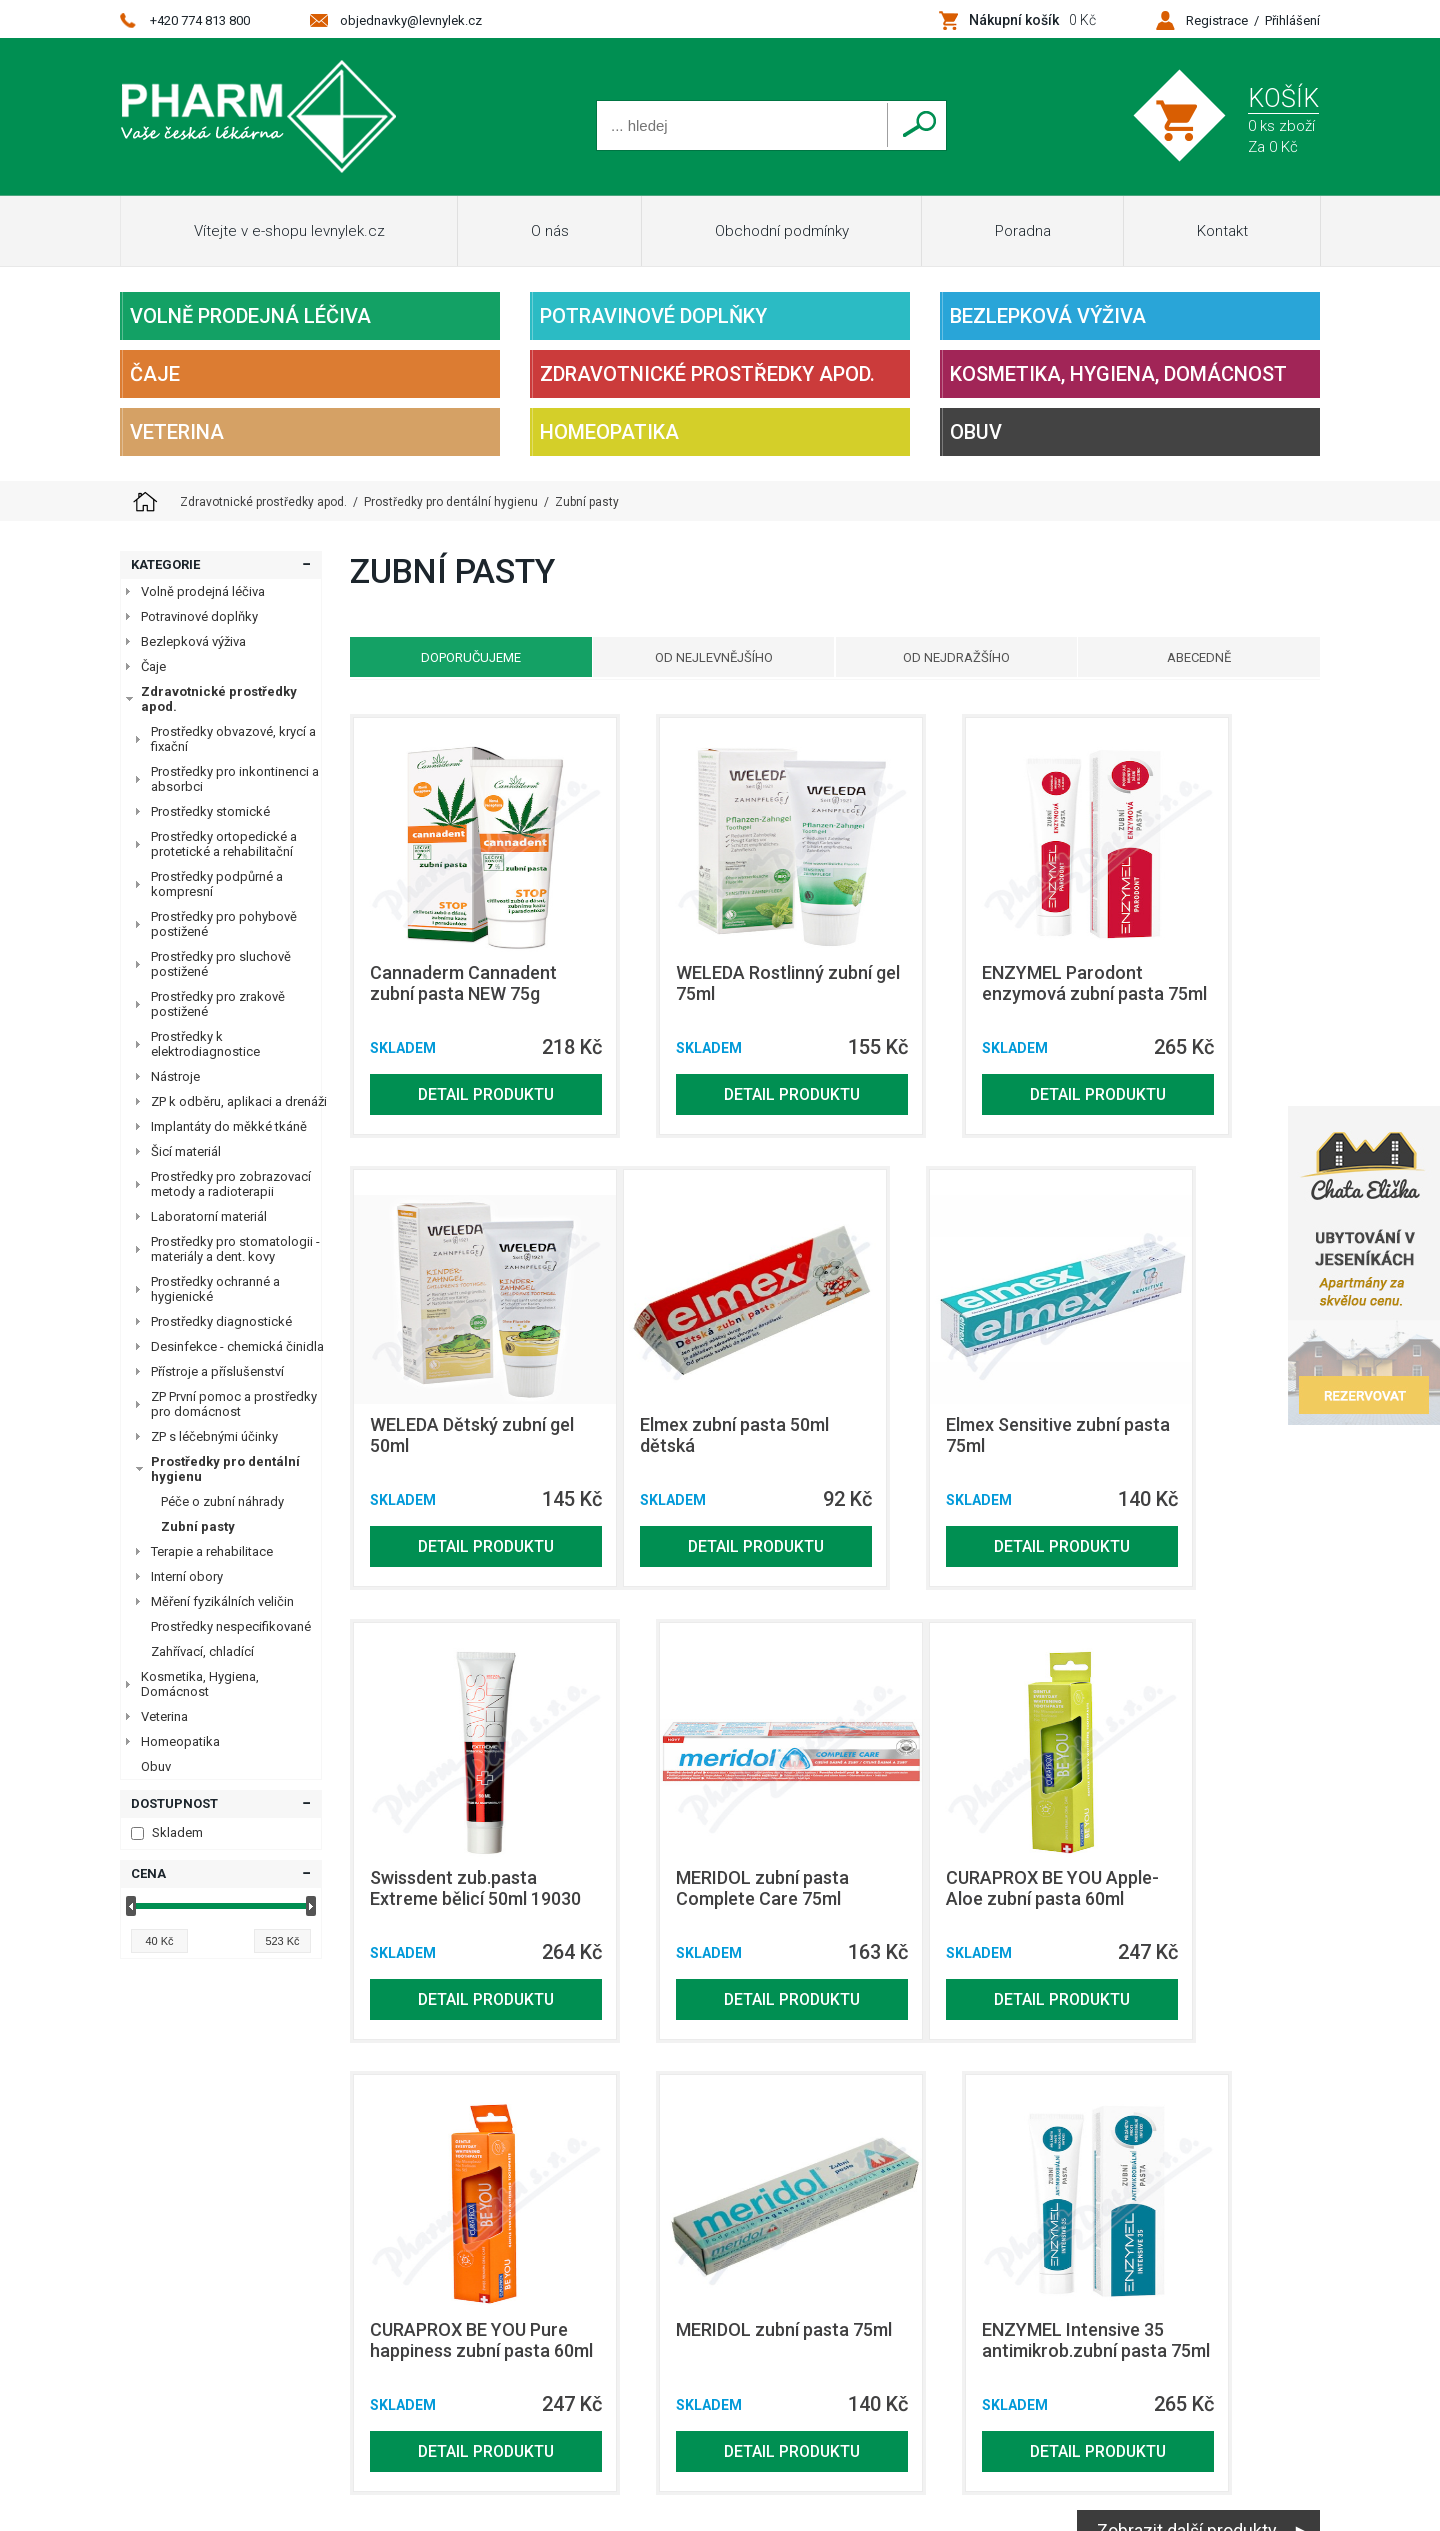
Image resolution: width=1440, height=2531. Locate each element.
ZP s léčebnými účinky (214, 1436)
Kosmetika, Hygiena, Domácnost (1118, 374)
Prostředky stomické (210, 811)
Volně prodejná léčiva (250, 316)
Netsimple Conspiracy (1251, 2254)
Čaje (155, 374)
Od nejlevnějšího (709, 657)
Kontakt (1222, 231)
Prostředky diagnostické (221, 1321)
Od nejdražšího (961, 657)
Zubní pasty (198, 1526)
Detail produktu (458, 1114)
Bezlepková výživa (1048, 316)
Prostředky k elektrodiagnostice (205, 1044)
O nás (550, 231)
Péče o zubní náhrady (222, 1501)
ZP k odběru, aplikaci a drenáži (239, 1101)
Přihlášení (1292, 20)
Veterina (177, 432)
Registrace (1217, 20)
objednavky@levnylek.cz (411, 20)
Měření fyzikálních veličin (222, 1601)
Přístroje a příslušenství (217, 1371)
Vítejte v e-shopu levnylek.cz (289, 231)
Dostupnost (174, 1803)
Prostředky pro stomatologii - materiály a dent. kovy (235, 1249)
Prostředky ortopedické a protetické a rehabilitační (224, 844)
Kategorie (165, 564)
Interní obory (187, 1576)
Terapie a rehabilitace (212, 1551)
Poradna (1023, 231)
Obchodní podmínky (782, 231)
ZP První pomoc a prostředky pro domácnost (234, 1404)
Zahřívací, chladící (202, 1651)
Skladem (167, 1832)
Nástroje (175, 1076)
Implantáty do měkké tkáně (229, 1126)
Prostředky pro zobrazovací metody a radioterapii (231, 1184)
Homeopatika (609, 432)
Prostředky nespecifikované (231, 1626)
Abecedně (1213, 657)
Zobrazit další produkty (1187, 2143)
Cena (148, 1873)
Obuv (976, 432)
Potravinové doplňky (653, 316)
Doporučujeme (457, 657)
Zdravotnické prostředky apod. (707, 374)
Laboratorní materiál (209, 1216)
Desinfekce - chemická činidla (237, 1346)
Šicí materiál (186, 1151)
